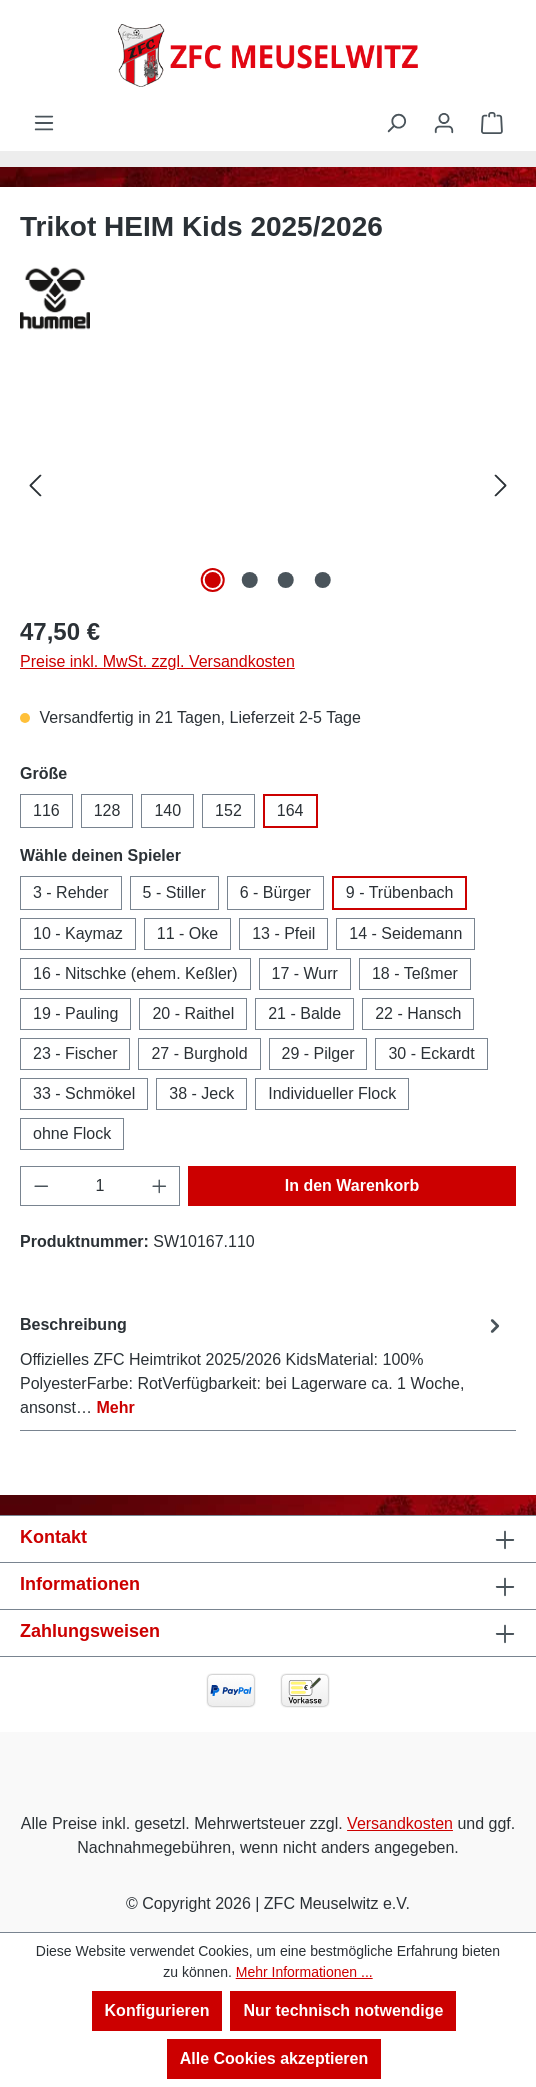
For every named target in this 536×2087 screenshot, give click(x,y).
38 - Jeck (201, 1093)
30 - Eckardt (431, 1053)
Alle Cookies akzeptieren (274, 2058)
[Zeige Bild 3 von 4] (286, 580)
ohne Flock (72, 1133)
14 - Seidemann (405, 933)
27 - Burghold (199, 1053)
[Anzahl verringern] (41, 1186)
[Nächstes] (501, 485)
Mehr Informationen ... (304, 1972)
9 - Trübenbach (400, 892)
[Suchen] (396, 123)
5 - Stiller (174, 892)
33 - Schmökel (84, 1093)
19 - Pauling (75, 1013)
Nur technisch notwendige (343, 2010)
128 (107, 810)
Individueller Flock (332, 1093)
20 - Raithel (193, 1013)
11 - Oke (187, 933)
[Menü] (44, 123)
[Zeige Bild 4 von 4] (322, 580)
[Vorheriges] (35, 485)
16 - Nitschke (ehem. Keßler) (135, 973)
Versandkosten (400, 1823)
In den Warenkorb (352, 1185)
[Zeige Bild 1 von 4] (213, 580)
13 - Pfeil (283, 933)
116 (46, 810)
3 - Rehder (71, 892)
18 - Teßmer (415, 973)
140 (167, 810)
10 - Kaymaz (78, 933)
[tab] (263, 1365)
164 (290, 810)
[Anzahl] (100, 1186)
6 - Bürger (275, 892)
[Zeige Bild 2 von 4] (250, 580)
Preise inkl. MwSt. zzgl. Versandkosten (157, 661)
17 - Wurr (305, 973)
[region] (268, 485)
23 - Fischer (75, 1053)
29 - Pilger (318, 1053)
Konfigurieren (157, 2010)
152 (228, 810)
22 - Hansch (418, 1013)
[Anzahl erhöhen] (160, 1186)
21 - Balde (304, 1013)
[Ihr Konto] (444, 123)
